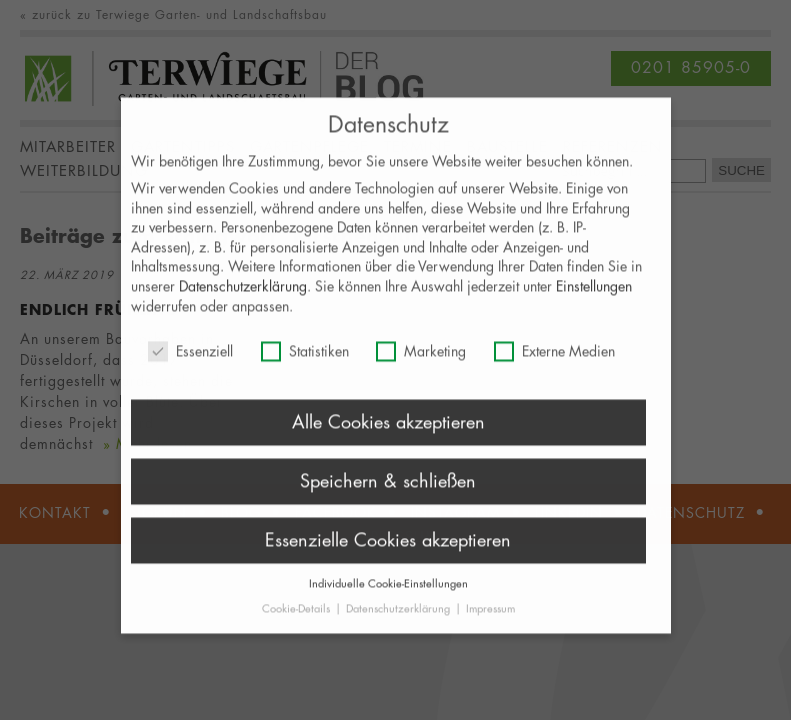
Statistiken (305, 361)
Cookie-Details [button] (297, 618)
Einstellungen (594, 296)
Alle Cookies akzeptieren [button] (388, 432)
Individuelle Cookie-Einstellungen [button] (388, 592)
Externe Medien (554, 361)
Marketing (421, 361)
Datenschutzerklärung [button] (399, 618)
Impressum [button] (490, 618)
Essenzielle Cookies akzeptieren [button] (388, 550)
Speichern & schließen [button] (388, 491)
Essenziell (190, 361)
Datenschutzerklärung (243, 296)
